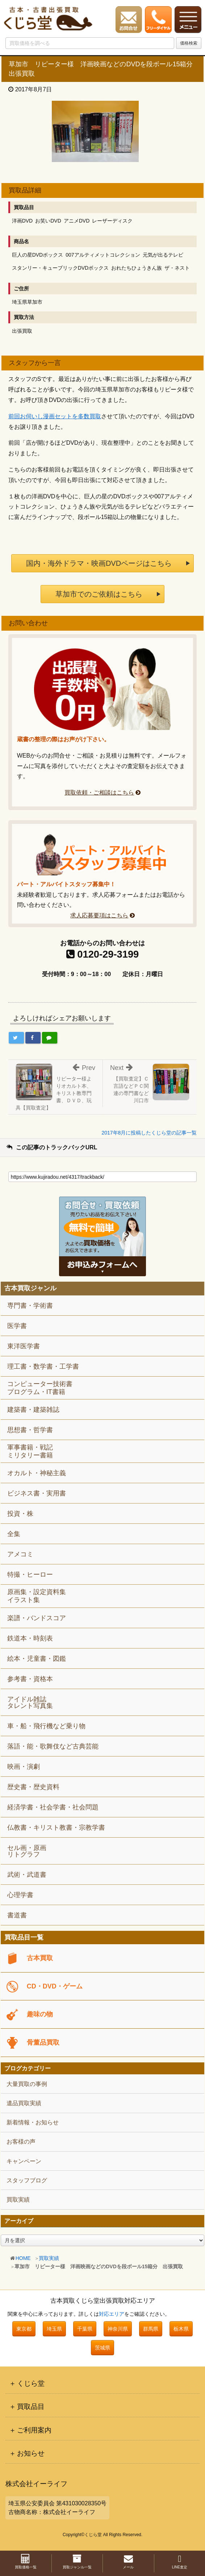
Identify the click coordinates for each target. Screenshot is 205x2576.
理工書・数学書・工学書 (43, 1366)
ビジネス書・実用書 (36, 1493)
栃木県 (181, 2329)
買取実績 (49, 2258)
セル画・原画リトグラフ (26, 1851)
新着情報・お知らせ (33, 2122)
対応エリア (111, 2314)
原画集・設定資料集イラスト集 (36, 1596)
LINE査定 (179, 2561)
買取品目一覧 (23, 1937)
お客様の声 (21, 2142)
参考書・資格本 (30, 1679)
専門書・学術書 (30, 1305)
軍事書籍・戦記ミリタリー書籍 (30, 1451)
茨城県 (102, 2348)
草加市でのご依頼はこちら (98, 594)
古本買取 (40, 1958)
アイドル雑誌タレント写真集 (30, 1702)
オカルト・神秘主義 (36, 1473)
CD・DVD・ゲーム (55, 1986)
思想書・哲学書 (30, 1430)
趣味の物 (40, 2014)
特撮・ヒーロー (30, 1574)
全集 (13, 1534)
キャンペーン (24, 2161)
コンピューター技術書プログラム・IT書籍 (39, 1387)
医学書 (17, 1326)
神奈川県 (118, 2329)
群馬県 (150, 2329)
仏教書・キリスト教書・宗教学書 (56, 1827)
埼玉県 (54, 2329)
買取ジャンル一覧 (77, 2561)
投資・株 (20, 1513)
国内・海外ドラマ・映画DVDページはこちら (99, 563)
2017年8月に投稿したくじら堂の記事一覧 (149, 1133)
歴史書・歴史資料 (33, 1787)
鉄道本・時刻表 (30, 1638)
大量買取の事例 (27, 2084)
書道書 (17, 1915)
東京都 (24, 2329)
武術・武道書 (26, 1874)
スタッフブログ (27, 2180)
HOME (23, 2258)
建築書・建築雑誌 (33, 1409)
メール (128, 2561)
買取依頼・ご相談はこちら (99, 792)
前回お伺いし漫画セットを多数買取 (54, 416)
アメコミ (20, 1554)
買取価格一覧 (26, 2561)
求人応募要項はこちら (99, 915)
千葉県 (84, 2329)
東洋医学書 (23, 1346)
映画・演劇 (23, 1766)
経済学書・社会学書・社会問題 (53, 1807)
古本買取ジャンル (30, 1288)
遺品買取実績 (24, 2103)
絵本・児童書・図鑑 (36, 1658)
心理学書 (20, 1895)
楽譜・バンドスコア (36, 1618)
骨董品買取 (43, 2042)
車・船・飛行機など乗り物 (46, 1726)
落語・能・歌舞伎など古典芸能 (53, 1746)
